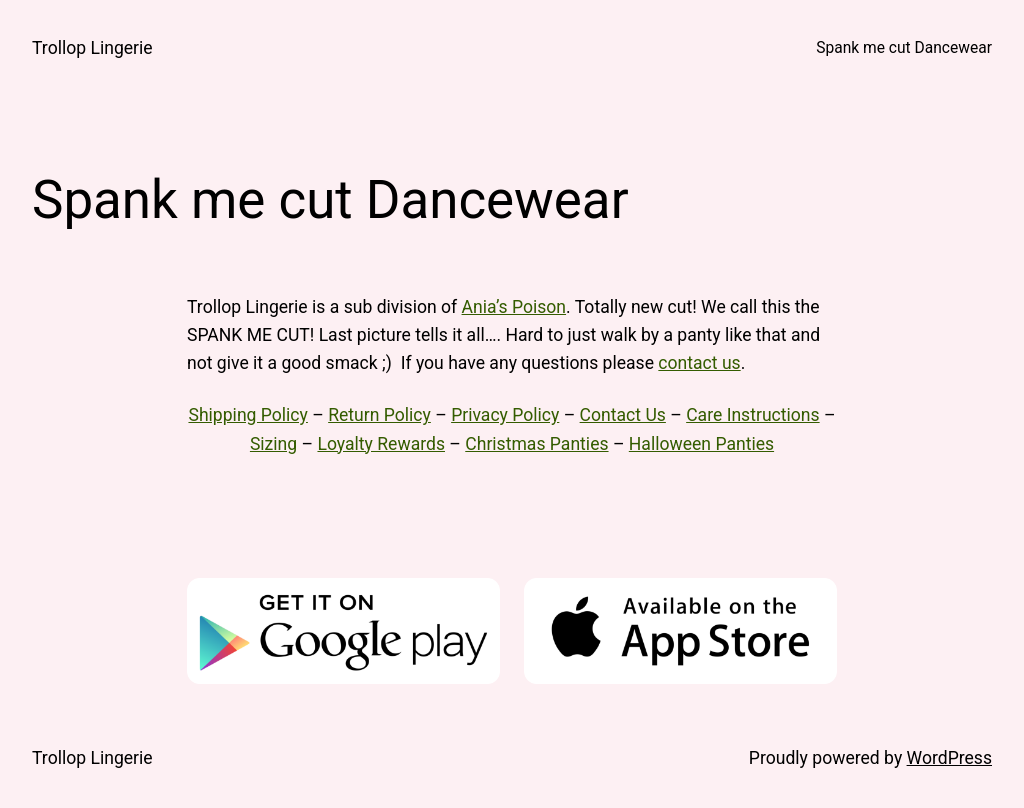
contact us (699, 363)
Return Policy (379, 415)
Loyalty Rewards (381, 444)
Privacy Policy (505, 415)
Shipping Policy (247, 415)
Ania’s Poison (514, 307)
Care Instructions (752, 415)
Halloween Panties (701, 444)
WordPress (949, 758)
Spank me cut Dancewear (904, 48)
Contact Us (623, 415)
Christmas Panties (536, 444)
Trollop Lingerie (92, 48)
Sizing (273, 444)
